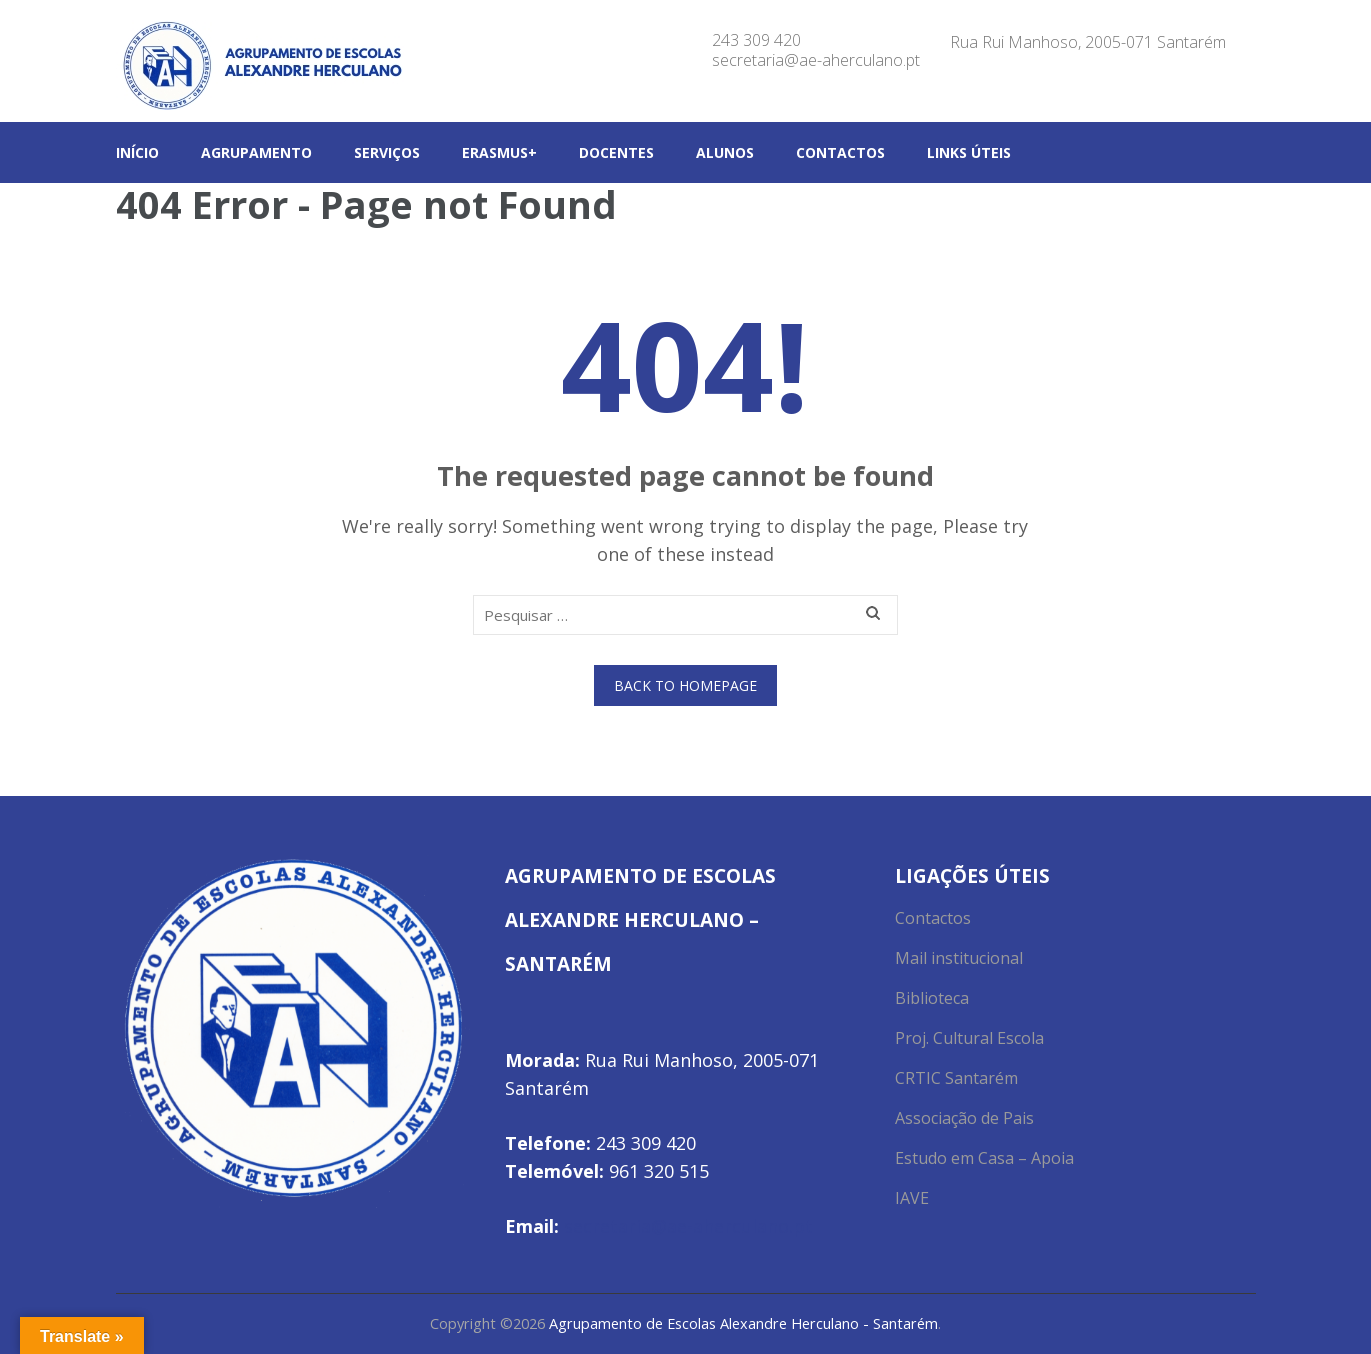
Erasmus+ (499, 152)
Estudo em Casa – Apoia (984, 1158)
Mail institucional (959, 958)
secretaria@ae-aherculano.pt (816, 60)
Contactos (840, 152)
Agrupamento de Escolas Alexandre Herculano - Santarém (743, 1323)
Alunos (725, 152)
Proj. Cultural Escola (969, 1038)
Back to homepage (685, 685)
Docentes (616, 152)
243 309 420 (756, 40)
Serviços (387, 152)
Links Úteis (969, 152)
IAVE (912, 1198)
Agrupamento (256, 152)
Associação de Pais (964, 1118)
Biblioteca (932, 998)
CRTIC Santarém (956, 1078)
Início (137, 152)
